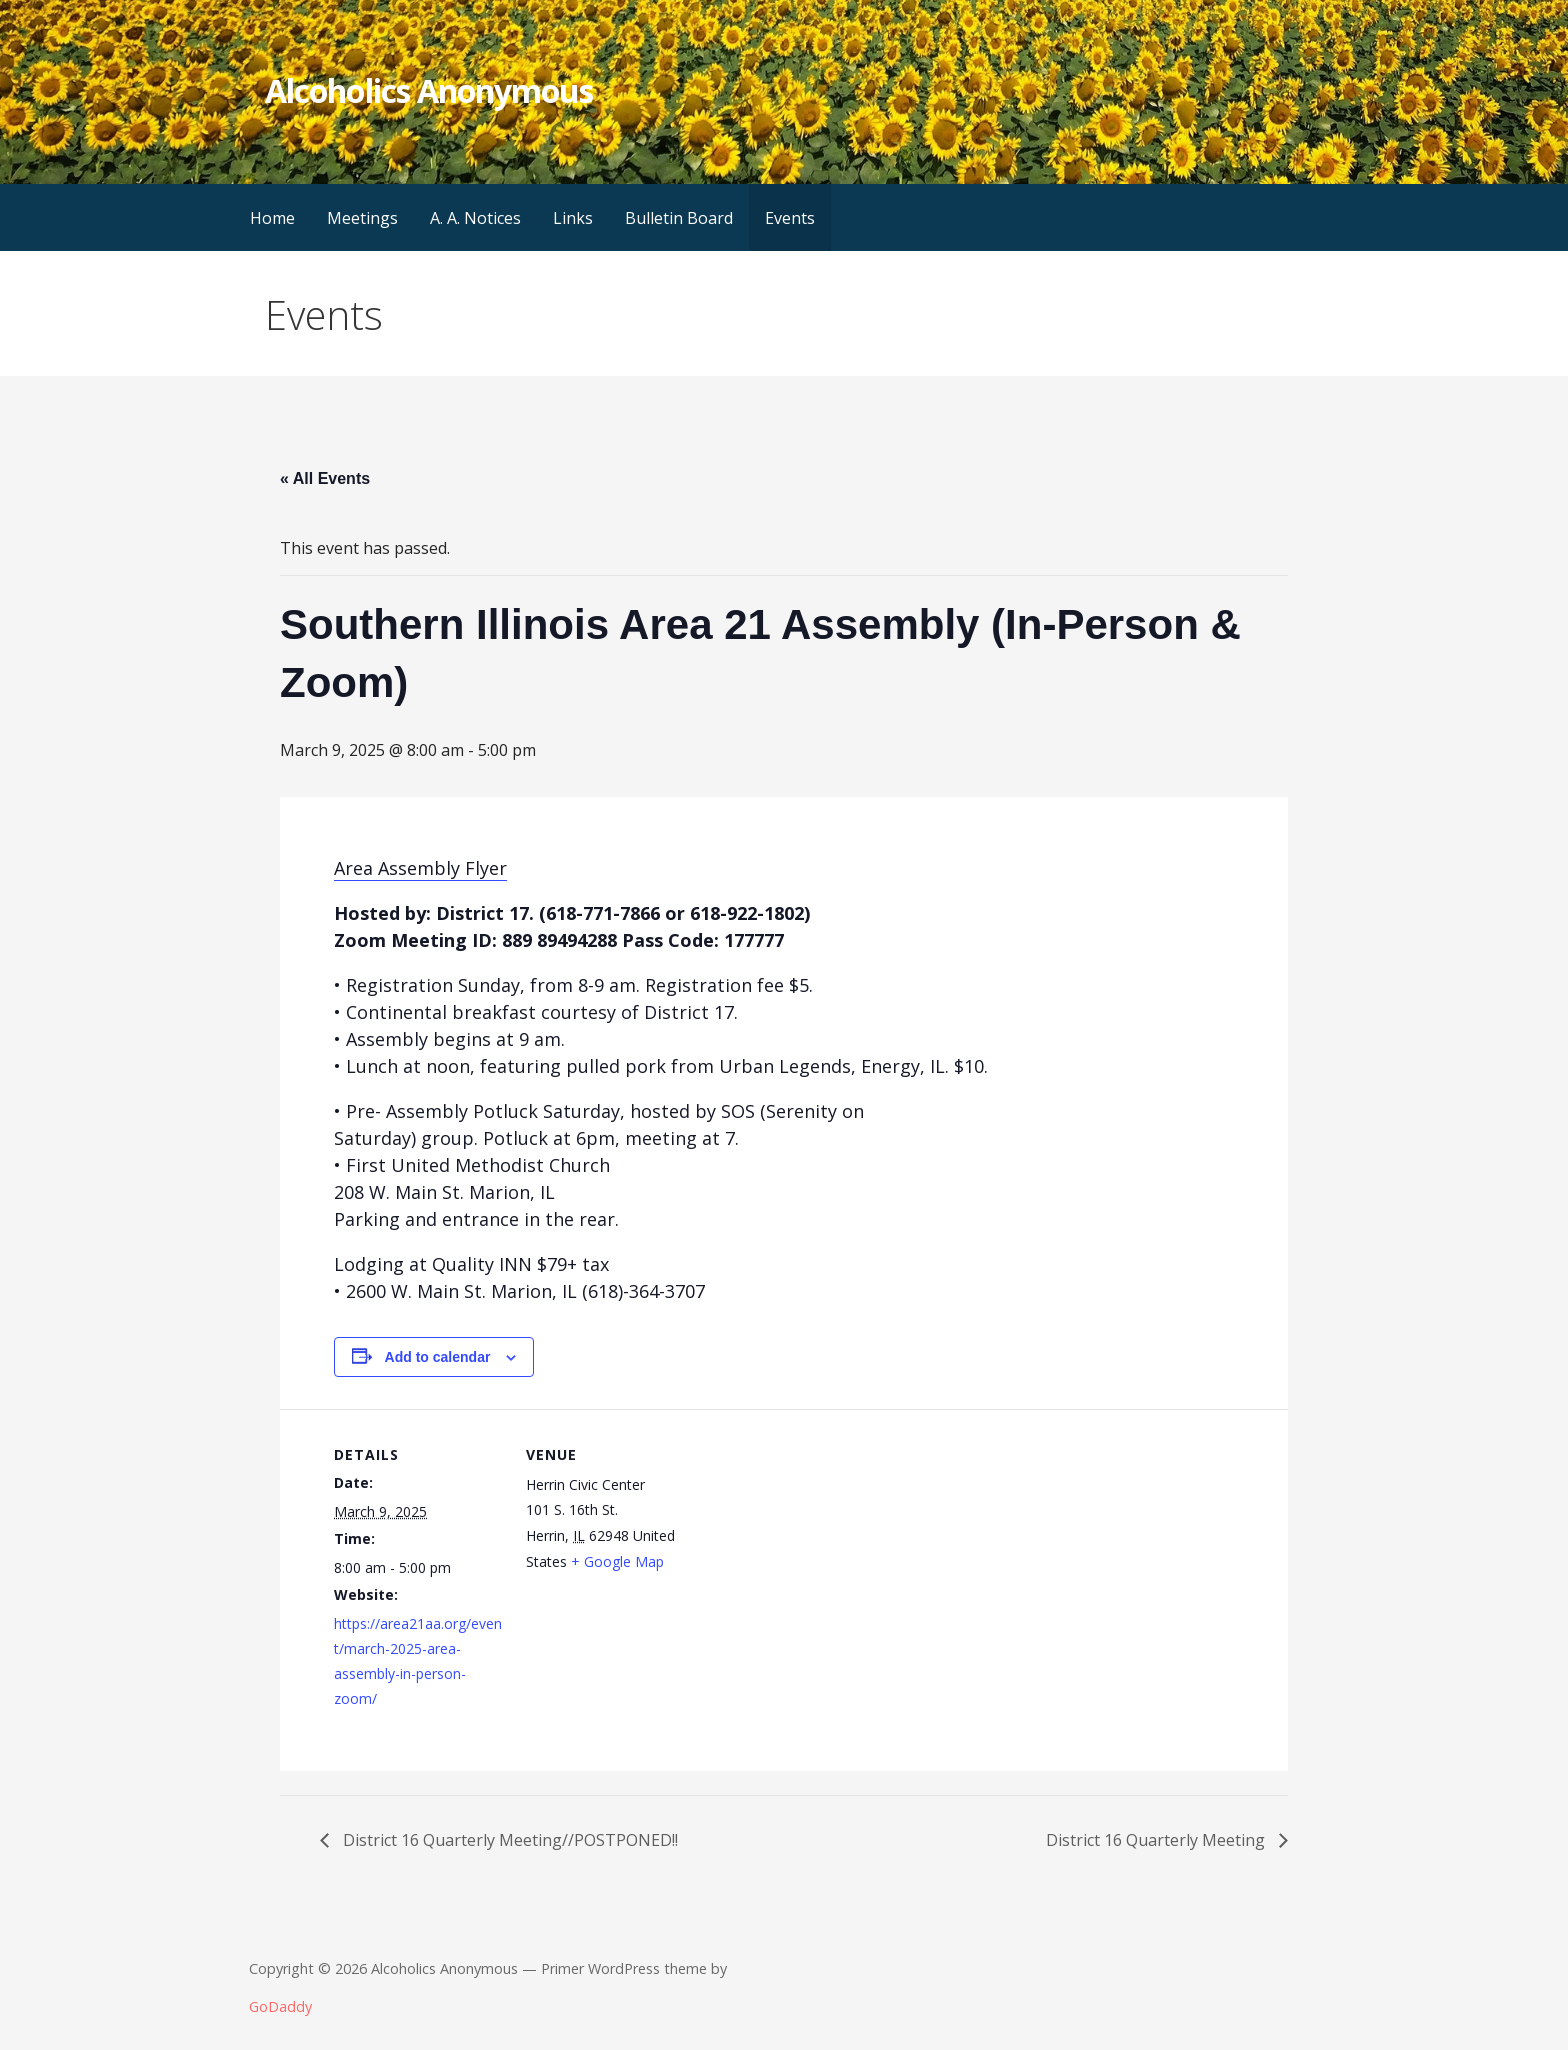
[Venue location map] (823, 1547)
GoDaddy (280, 2006)
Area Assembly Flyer (420, 868)
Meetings (362, 218)
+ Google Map (617, 1561)
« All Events (325, 478)
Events (790, 218)
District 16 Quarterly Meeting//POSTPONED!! (508, 1840)
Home (272, 218)
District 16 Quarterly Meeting (1157, 1840)
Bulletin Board (679, 218)
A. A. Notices (475, 218)
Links (573, 218)
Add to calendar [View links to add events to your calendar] (438, 1357)
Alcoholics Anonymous (429, 90)
